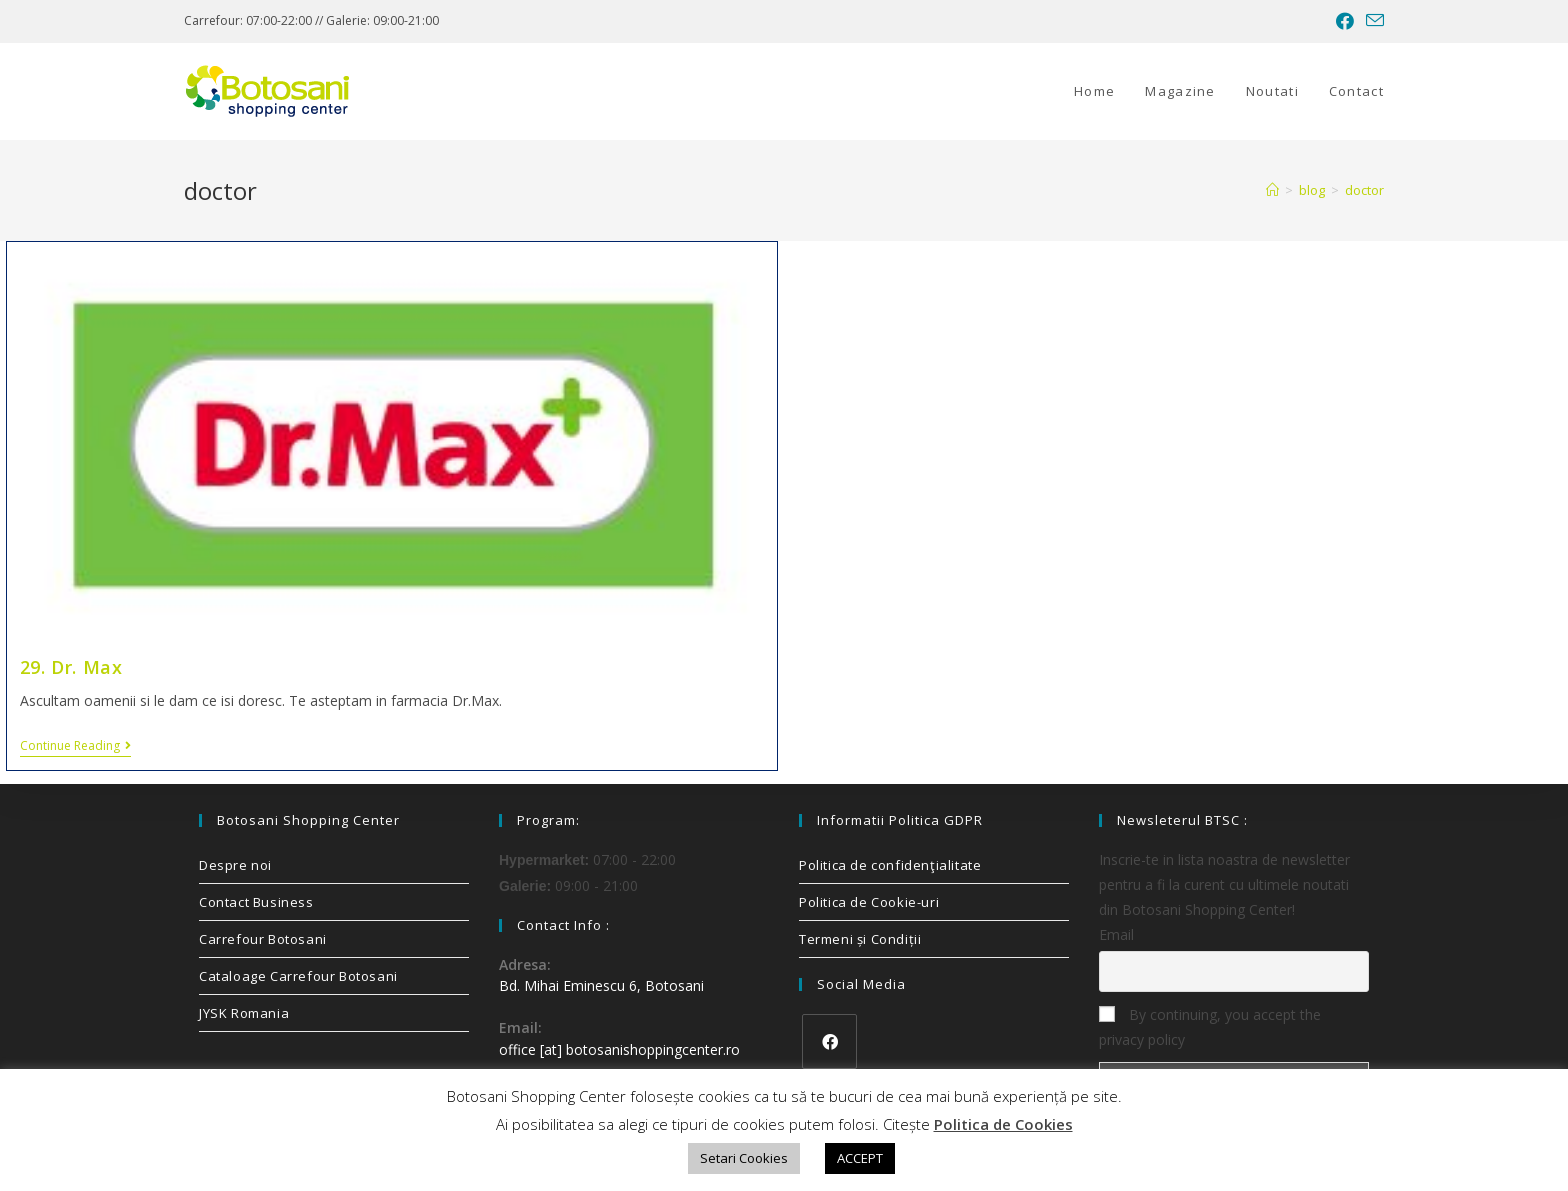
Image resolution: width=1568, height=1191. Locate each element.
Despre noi (235, 865)
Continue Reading (75, 746)
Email (1116, 934)
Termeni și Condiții (860, 939)
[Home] (1272, 190)
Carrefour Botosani (263, 939)
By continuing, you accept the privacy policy (1210, 1027)
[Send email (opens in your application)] (1372, 21)
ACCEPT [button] (860, 1158)
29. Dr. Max (71, 667)
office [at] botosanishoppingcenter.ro (619, 1049)
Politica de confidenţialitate (890, 865)
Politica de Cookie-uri (869, 902)
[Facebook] (829, 1041)
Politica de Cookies (1003, 1124)
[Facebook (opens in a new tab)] (1345, 21)
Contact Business (256, 902)
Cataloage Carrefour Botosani (298, 976)
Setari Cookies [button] (744, 1158)
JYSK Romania (244, 1013)
